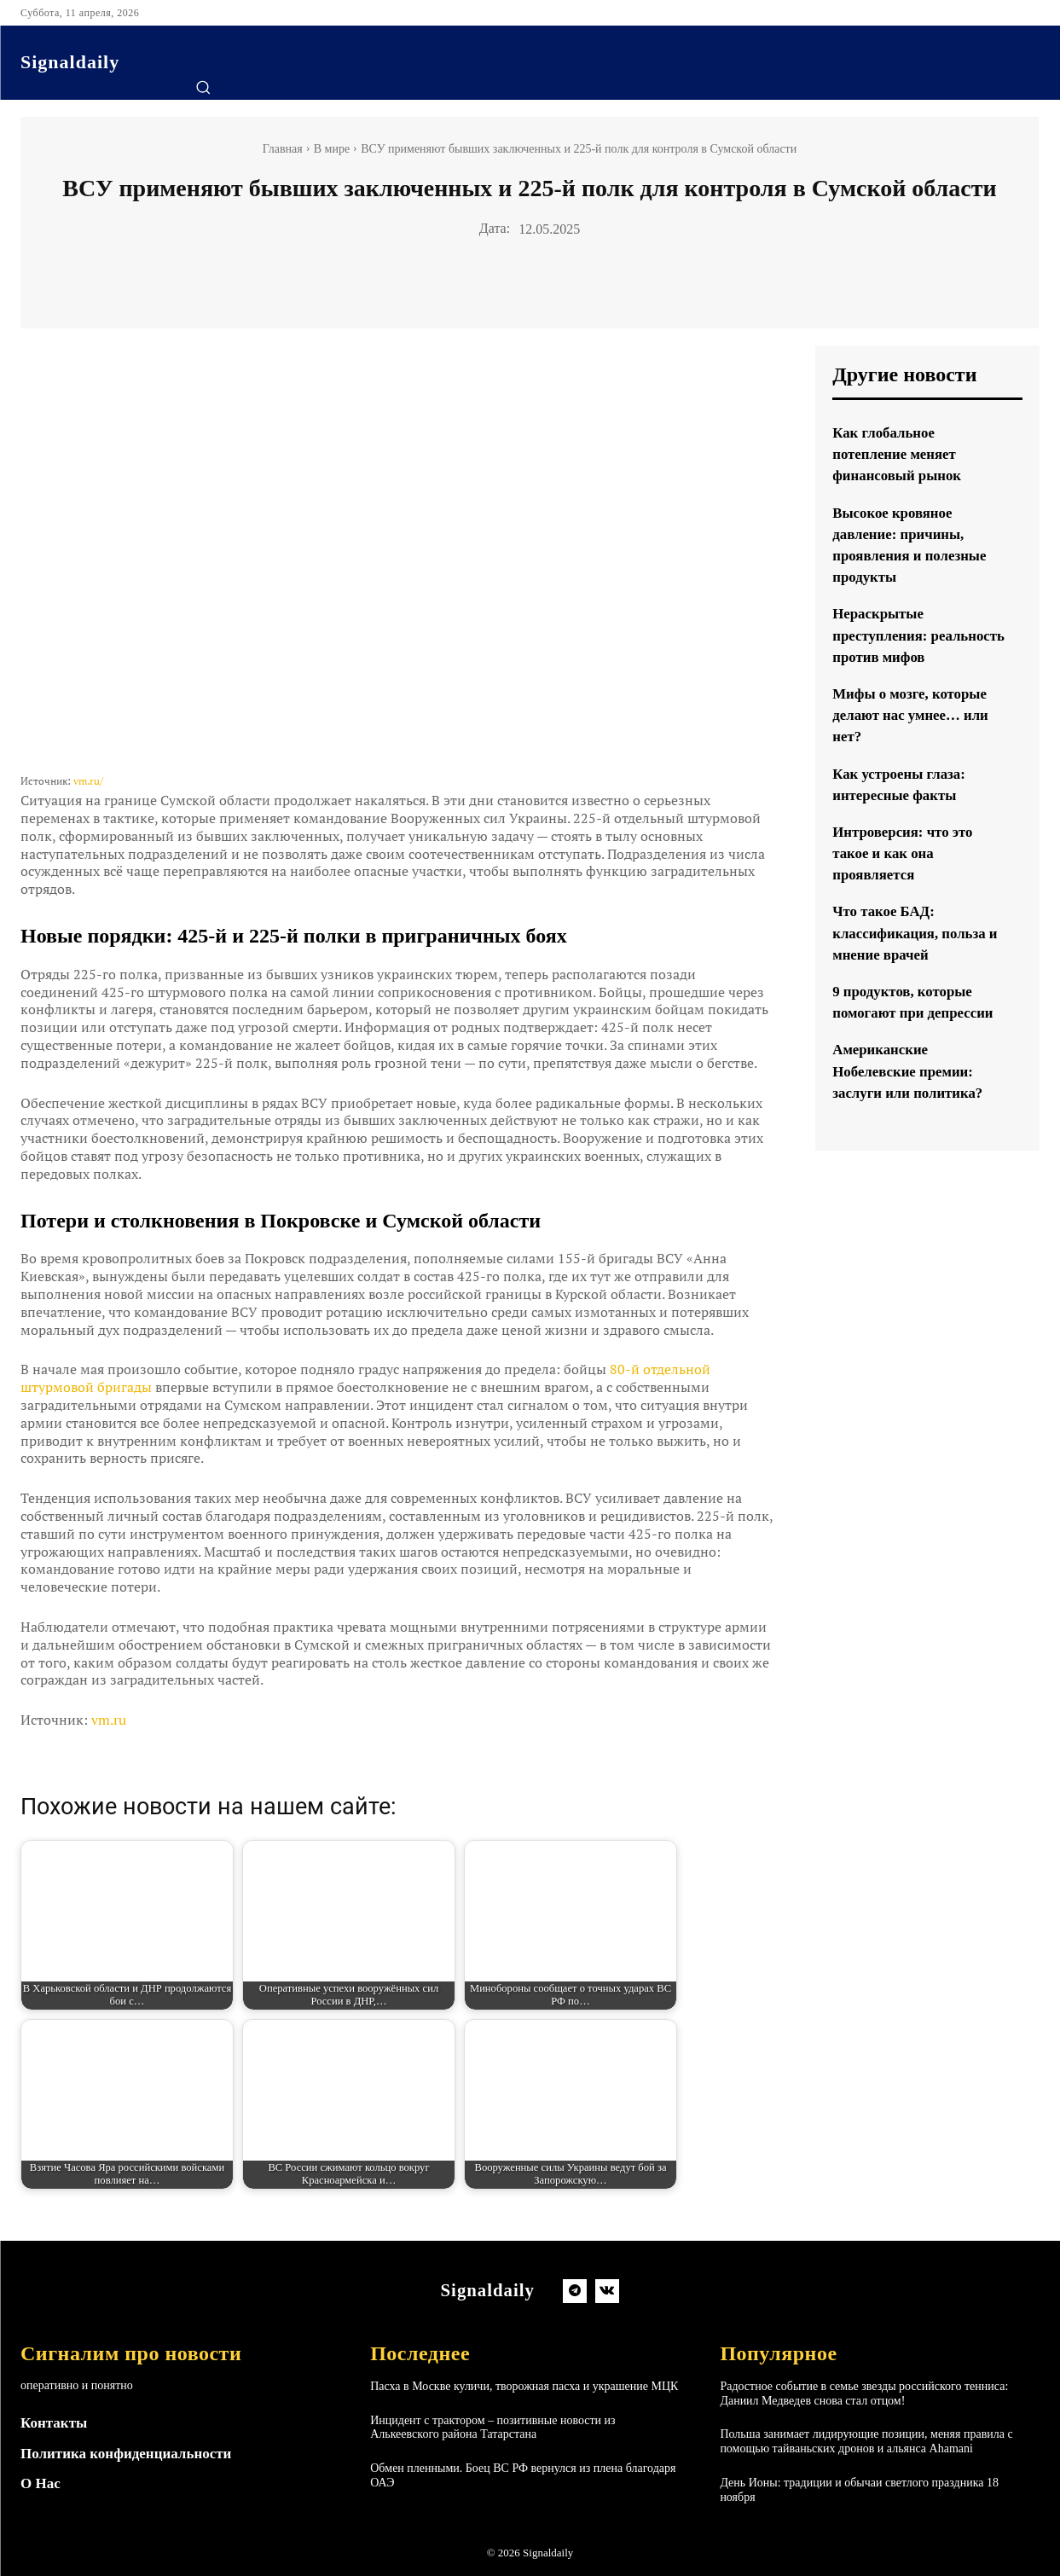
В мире (332, 148)
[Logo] (69, 62)
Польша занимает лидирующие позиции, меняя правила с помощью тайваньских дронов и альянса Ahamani (866, 2441)
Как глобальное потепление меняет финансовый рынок (901, 454)
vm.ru (108, 1719)
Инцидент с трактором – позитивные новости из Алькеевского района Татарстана (492, 2427)
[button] (203, 87)
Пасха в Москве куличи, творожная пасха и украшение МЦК (524, 2386)
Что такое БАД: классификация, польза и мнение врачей (914, 954)
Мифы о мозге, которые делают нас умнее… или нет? (915, 736)
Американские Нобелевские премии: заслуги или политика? (912, 1093)
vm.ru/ (88, 781)
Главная (283, 148)
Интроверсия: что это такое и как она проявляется (907, 874)
